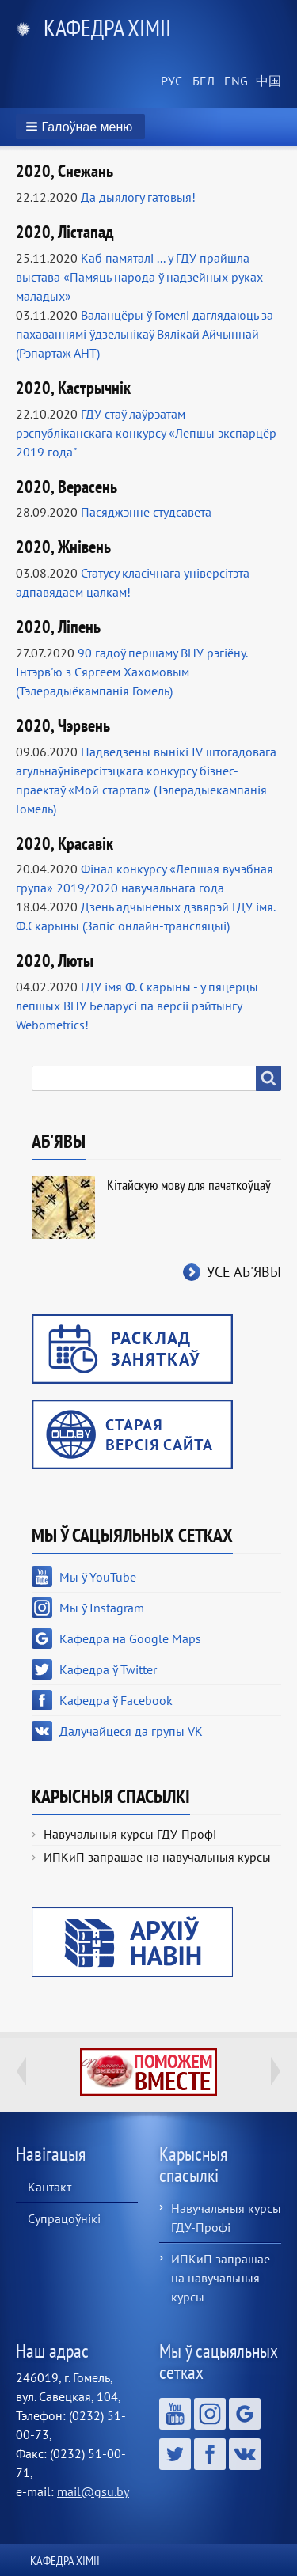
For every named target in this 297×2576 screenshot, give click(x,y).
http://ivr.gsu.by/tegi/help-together (148, 2072)
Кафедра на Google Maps (130, 1638)
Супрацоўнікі (64, 2218)
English (233, 81)
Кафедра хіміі (107, 27)
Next (275, 2071)
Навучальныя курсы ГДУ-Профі (130, 1834)
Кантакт (49, 2187)
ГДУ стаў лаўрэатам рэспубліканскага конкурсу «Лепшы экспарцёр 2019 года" (146, 433)
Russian (170, 81)
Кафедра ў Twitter (108, 1669)
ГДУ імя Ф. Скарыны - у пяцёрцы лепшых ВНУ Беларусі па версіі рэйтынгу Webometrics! (137, 1005)
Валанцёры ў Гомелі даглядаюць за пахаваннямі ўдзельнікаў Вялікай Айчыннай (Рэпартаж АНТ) (144, 334)
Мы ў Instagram (101, 1608)
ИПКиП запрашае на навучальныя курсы (157, 1857)
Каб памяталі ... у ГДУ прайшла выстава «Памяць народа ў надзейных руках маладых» (139, 277)
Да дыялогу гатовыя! (138, 197)
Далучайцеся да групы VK (131, 1731)
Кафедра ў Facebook (116, 1700)
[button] (80, 126)
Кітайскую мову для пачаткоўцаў (189, 1185)
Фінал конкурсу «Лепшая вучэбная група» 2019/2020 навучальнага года (144, 878)
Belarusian (202, 81)
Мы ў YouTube (97, 1577)
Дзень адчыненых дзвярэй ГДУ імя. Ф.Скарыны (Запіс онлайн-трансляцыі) (145, 916)
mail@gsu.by (93, 2491)
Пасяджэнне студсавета (146, 512)
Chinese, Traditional (265, 81)
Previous (21, 2071)
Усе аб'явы (244, 1272)
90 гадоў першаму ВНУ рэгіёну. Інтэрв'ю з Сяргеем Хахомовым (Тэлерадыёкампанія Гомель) (131, 672)
